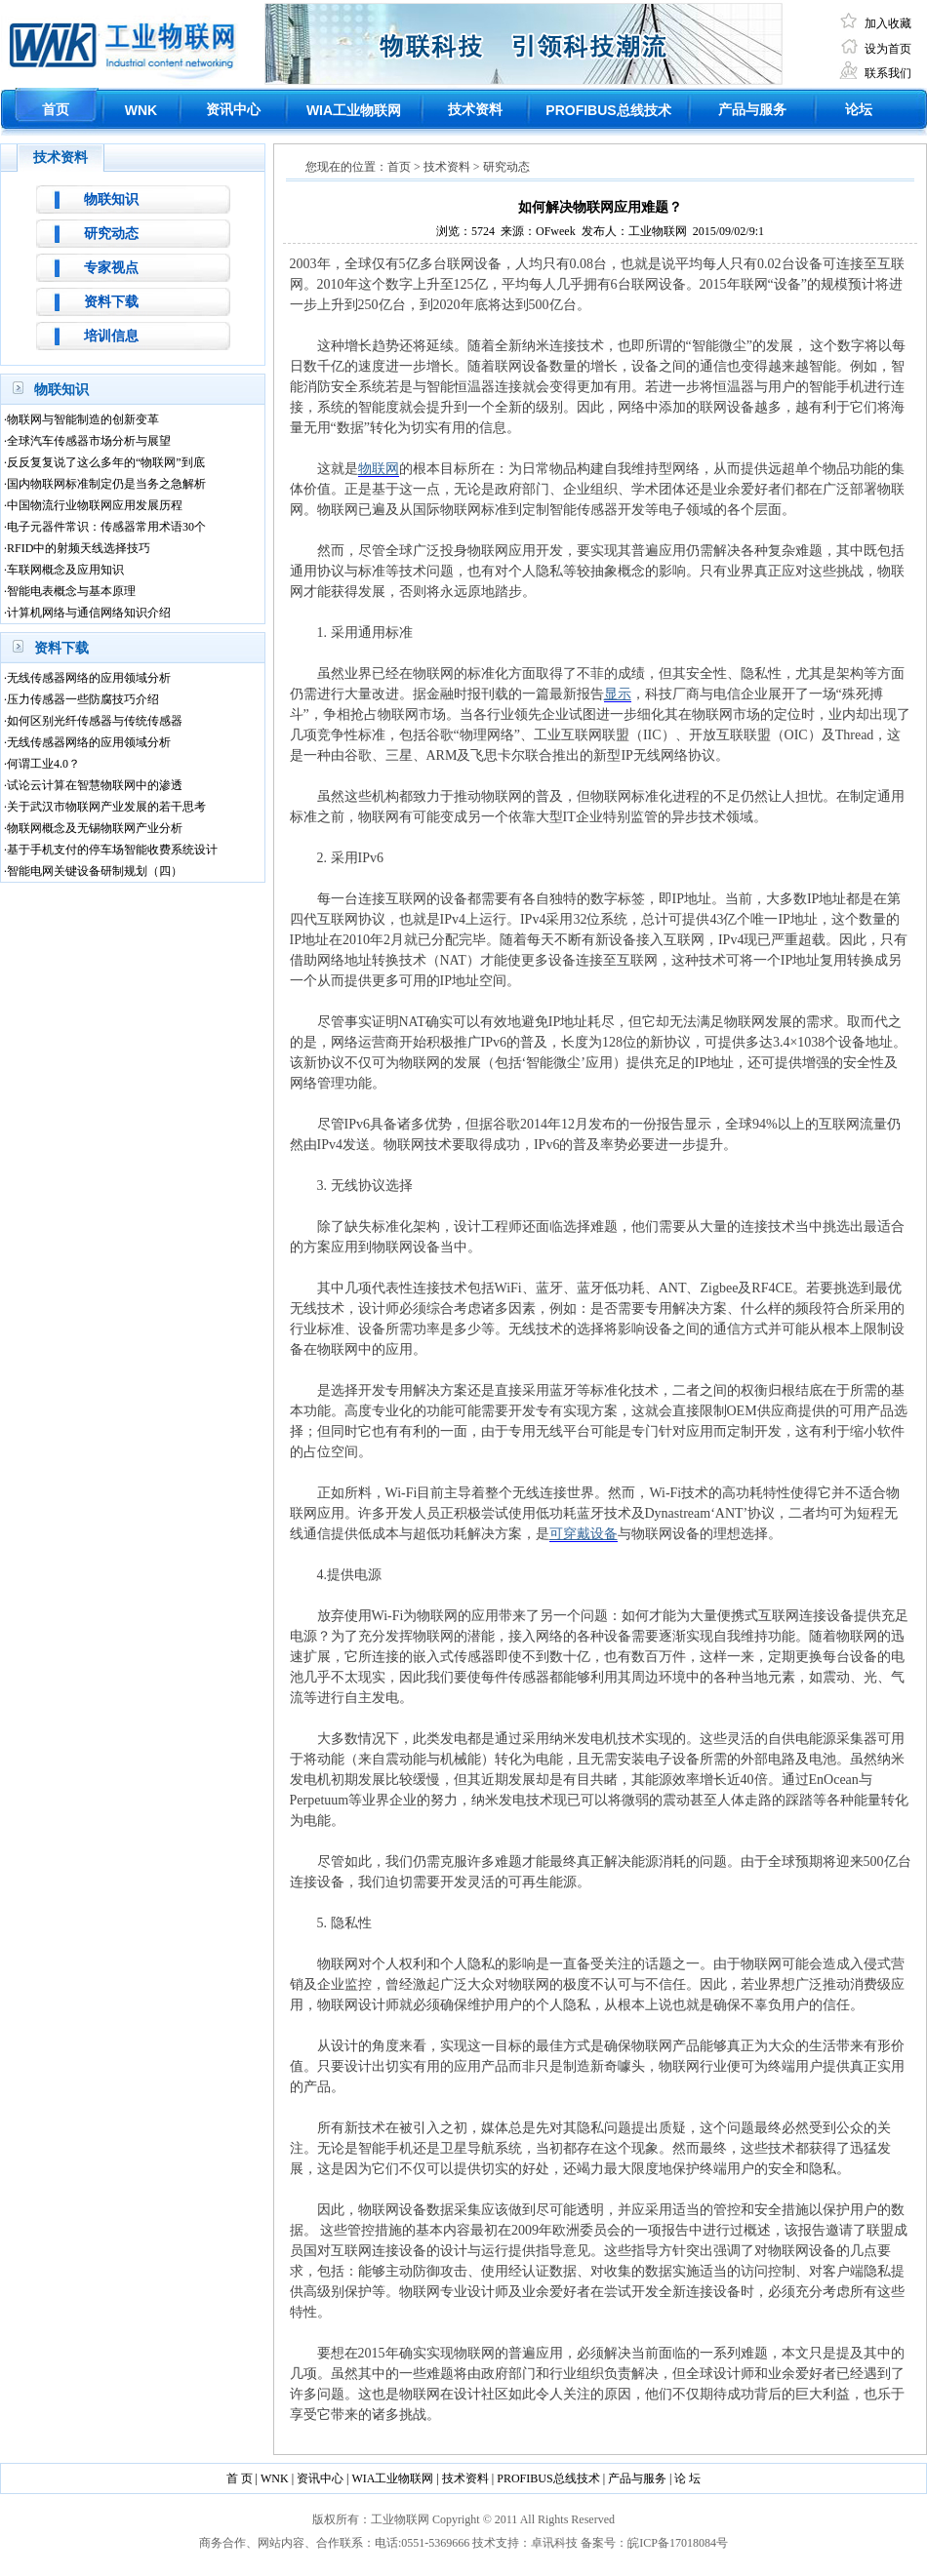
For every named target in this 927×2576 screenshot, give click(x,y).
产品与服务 (752, 109)
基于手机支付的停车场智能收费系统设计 (112, 849)
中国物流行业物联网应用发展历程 (94, 505)
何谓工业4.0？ (43, 764)
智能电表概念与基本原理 (71, 591)
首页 (55, 109)
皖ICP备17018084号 (677, 2543)
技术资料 (475, 109)
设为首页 (888, 49)
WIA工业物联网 (392, 2478)
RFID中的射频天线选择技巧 (78, 548)
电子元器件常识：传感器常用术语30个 (106, 527)
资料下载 (111, 302)
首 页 (239, 2478)
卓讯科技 (554, 2543)
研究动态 (111, 233)
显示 (617, 694)
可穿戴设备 (583, 1533)
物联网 (378, 468)
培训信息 (111, 336)
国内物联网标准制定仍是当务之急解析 (106, 484)
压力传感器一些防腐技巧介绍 (83, 699)
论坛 (858, 109)
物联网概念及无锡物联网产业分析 (94, 828)
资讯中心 (233, 109)
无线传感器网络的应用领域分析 (89, 678)
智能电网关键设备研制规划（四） (94, 871)
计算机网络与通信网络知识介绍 (89, 612)
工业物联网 (353, 110)
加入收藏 (888, 23)
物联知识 (111, 199)
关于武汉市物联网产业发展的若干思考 (106, 806)
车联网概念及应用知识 (65, 569)
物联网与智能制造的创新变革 (83, 419)
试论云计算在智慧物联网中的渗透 (94, 785)
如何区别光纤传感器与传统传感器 (94, 721)
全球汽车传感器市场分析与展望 (89, 441)
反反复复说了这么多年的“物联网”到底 (106, 462)
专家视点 (111, 267)
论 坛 (687, 2478)
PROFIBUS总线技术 (548, 2478)
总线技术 (607, 110)
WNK (141, 110)
